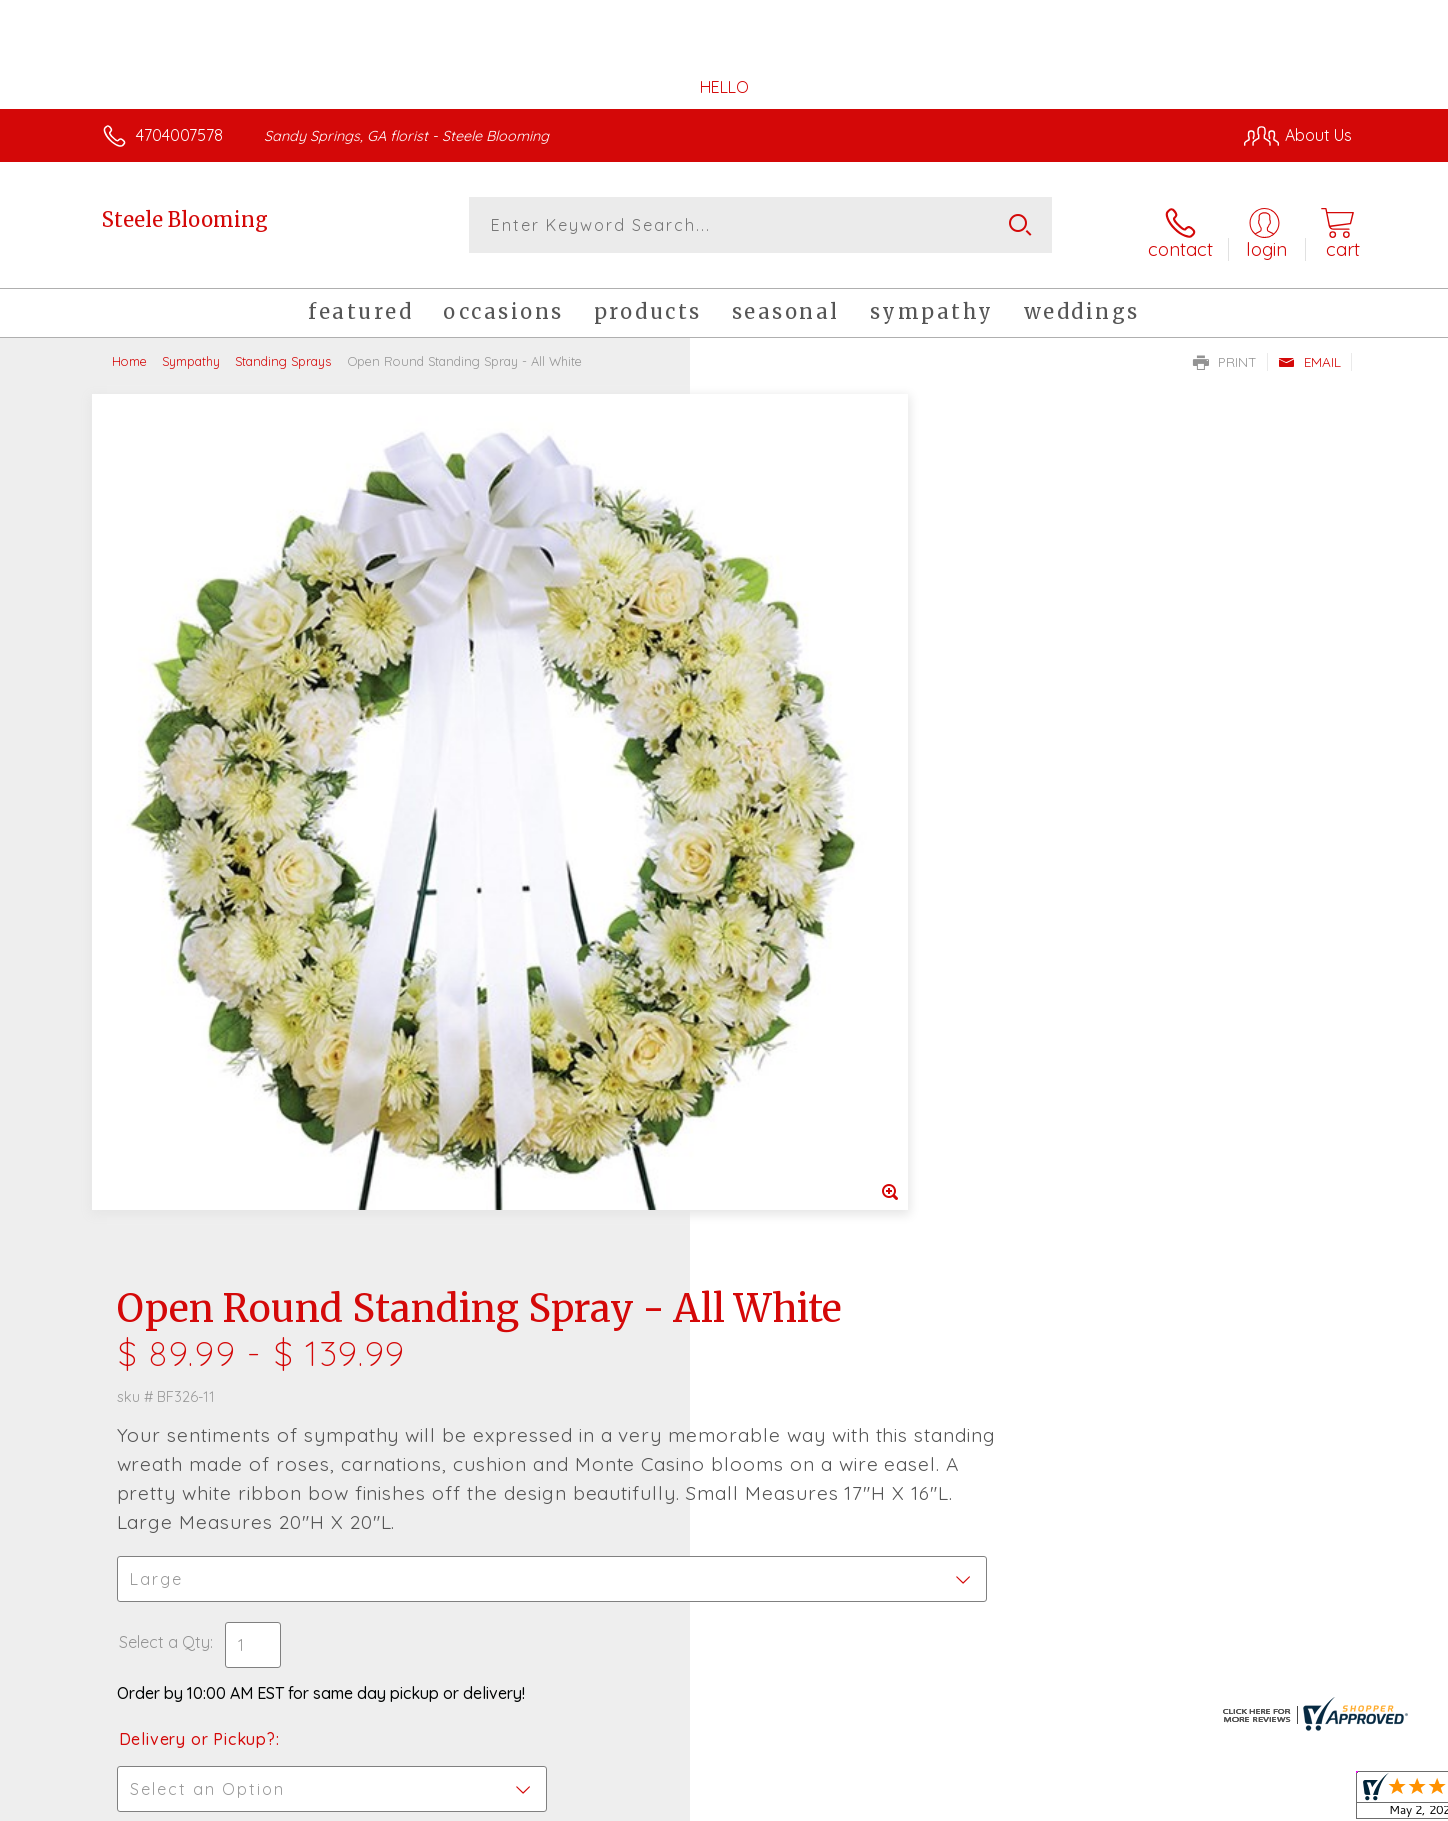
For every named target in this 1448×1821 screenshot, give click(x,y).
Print (1225, 351)
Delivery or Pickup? (804, 898)
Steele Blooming (185, 219)
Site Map (1298, 1801)
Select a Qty (771, 801)
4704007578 (179, 135)
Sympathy (191, 350)
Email (1309, 351)
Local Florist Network (1175, 1801)
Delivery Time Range (824, 1010)
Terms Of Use (914, 1801)
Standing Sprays (283, 350)
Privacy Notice (1032, 1801)
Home (129, 350)
